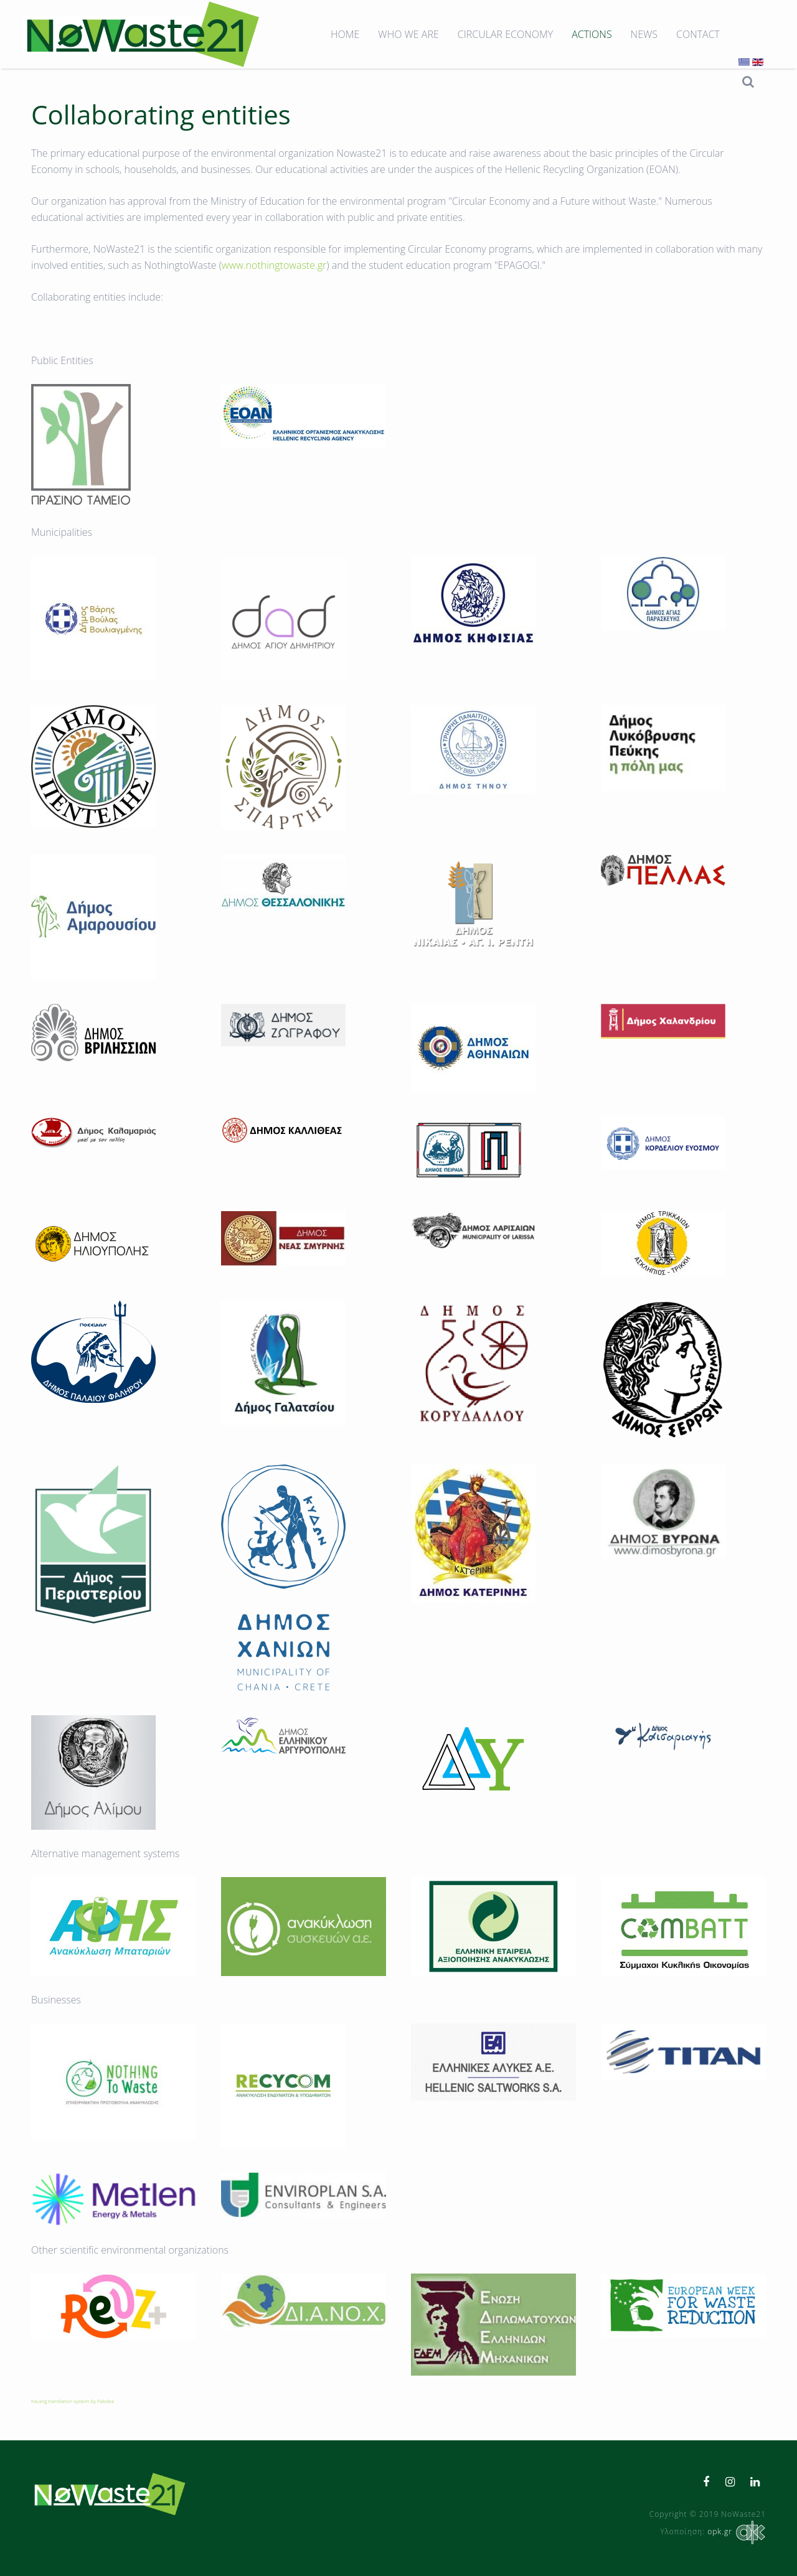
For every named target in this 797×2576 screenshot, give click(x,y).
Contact (698, 34)
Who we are (408, 34)
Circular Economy (505, 34)
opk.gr (735, 2531)
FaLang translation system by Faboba (72, 2400)
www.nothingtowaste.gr (274, 265)
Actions (591, 34)
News (644, 34)
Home (345, 34)
